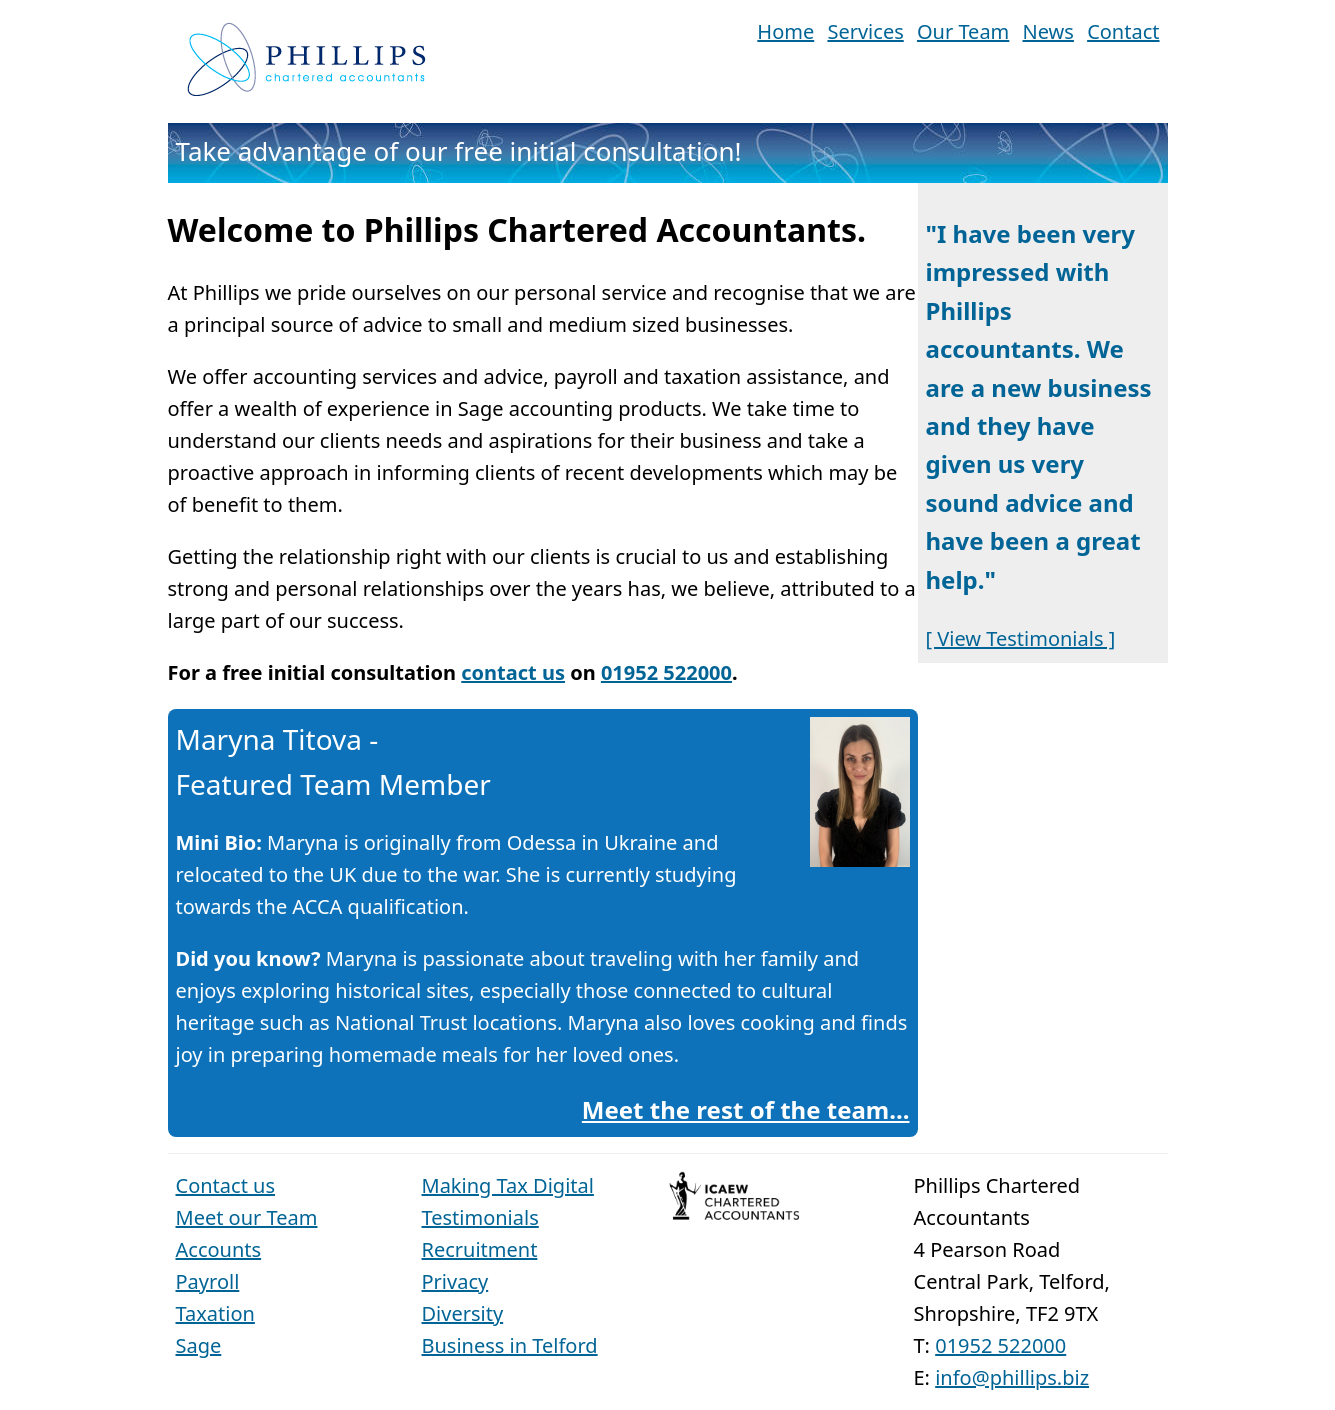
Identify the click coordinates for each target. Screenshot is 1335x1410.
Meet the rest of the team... (746, 1109)
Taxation (215, 1313)
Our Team (963, 31)
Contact (1123, 31)
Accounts (219, 1249)
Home (785, 31)
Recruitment (480, 1249)
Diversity (463, 1313)
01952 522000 (666, 672)
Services (865, 31)
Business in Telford (510, 1345)
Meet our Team (247, 1217)
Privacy (455, 1281)
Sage (199, 1345)
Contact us (226, 1185)
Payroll (208, 1281)
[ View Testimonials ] (1021, 638)
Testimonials (480, 1217)
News (1048, 31)
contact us (513, 672)
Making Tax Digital (508, 1185)
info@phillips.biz (1012, 1377)
